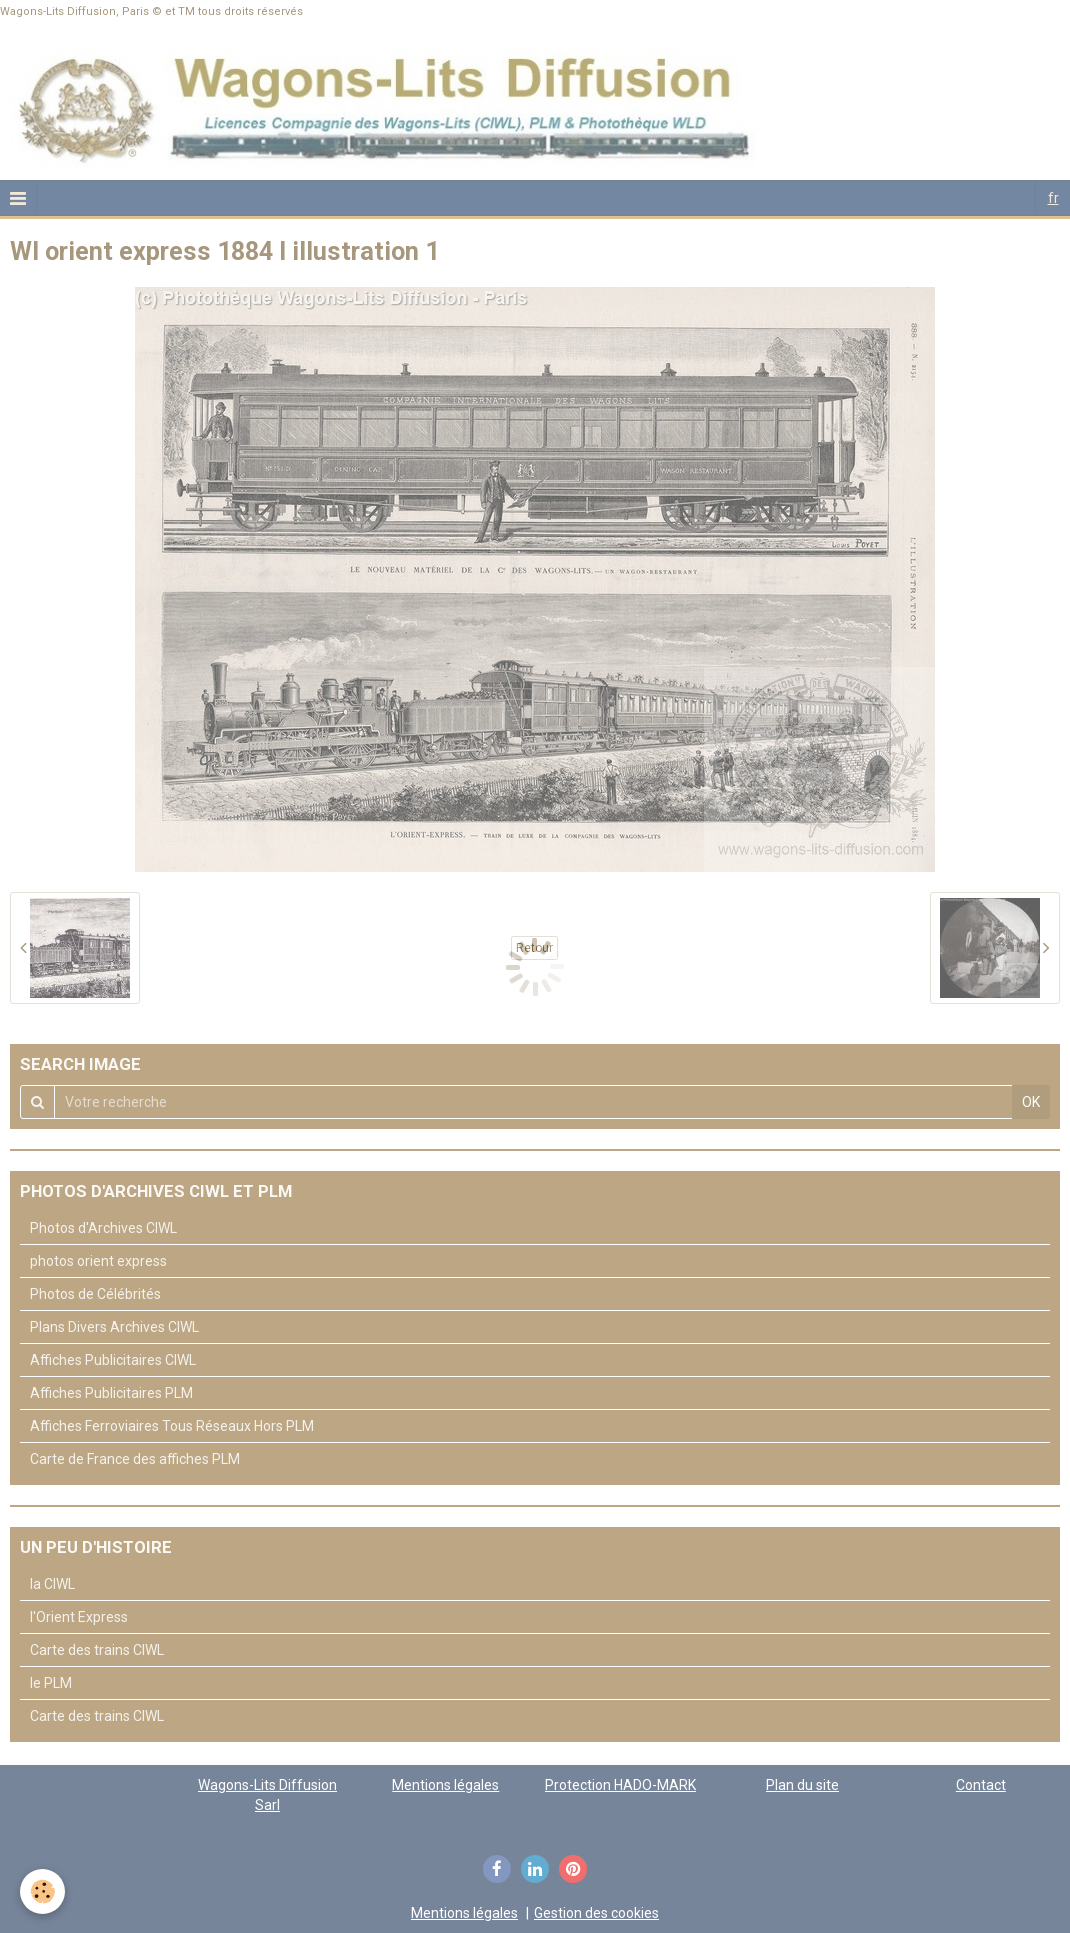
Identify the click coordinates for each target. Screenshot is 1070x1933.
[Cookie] (42, 1891)
